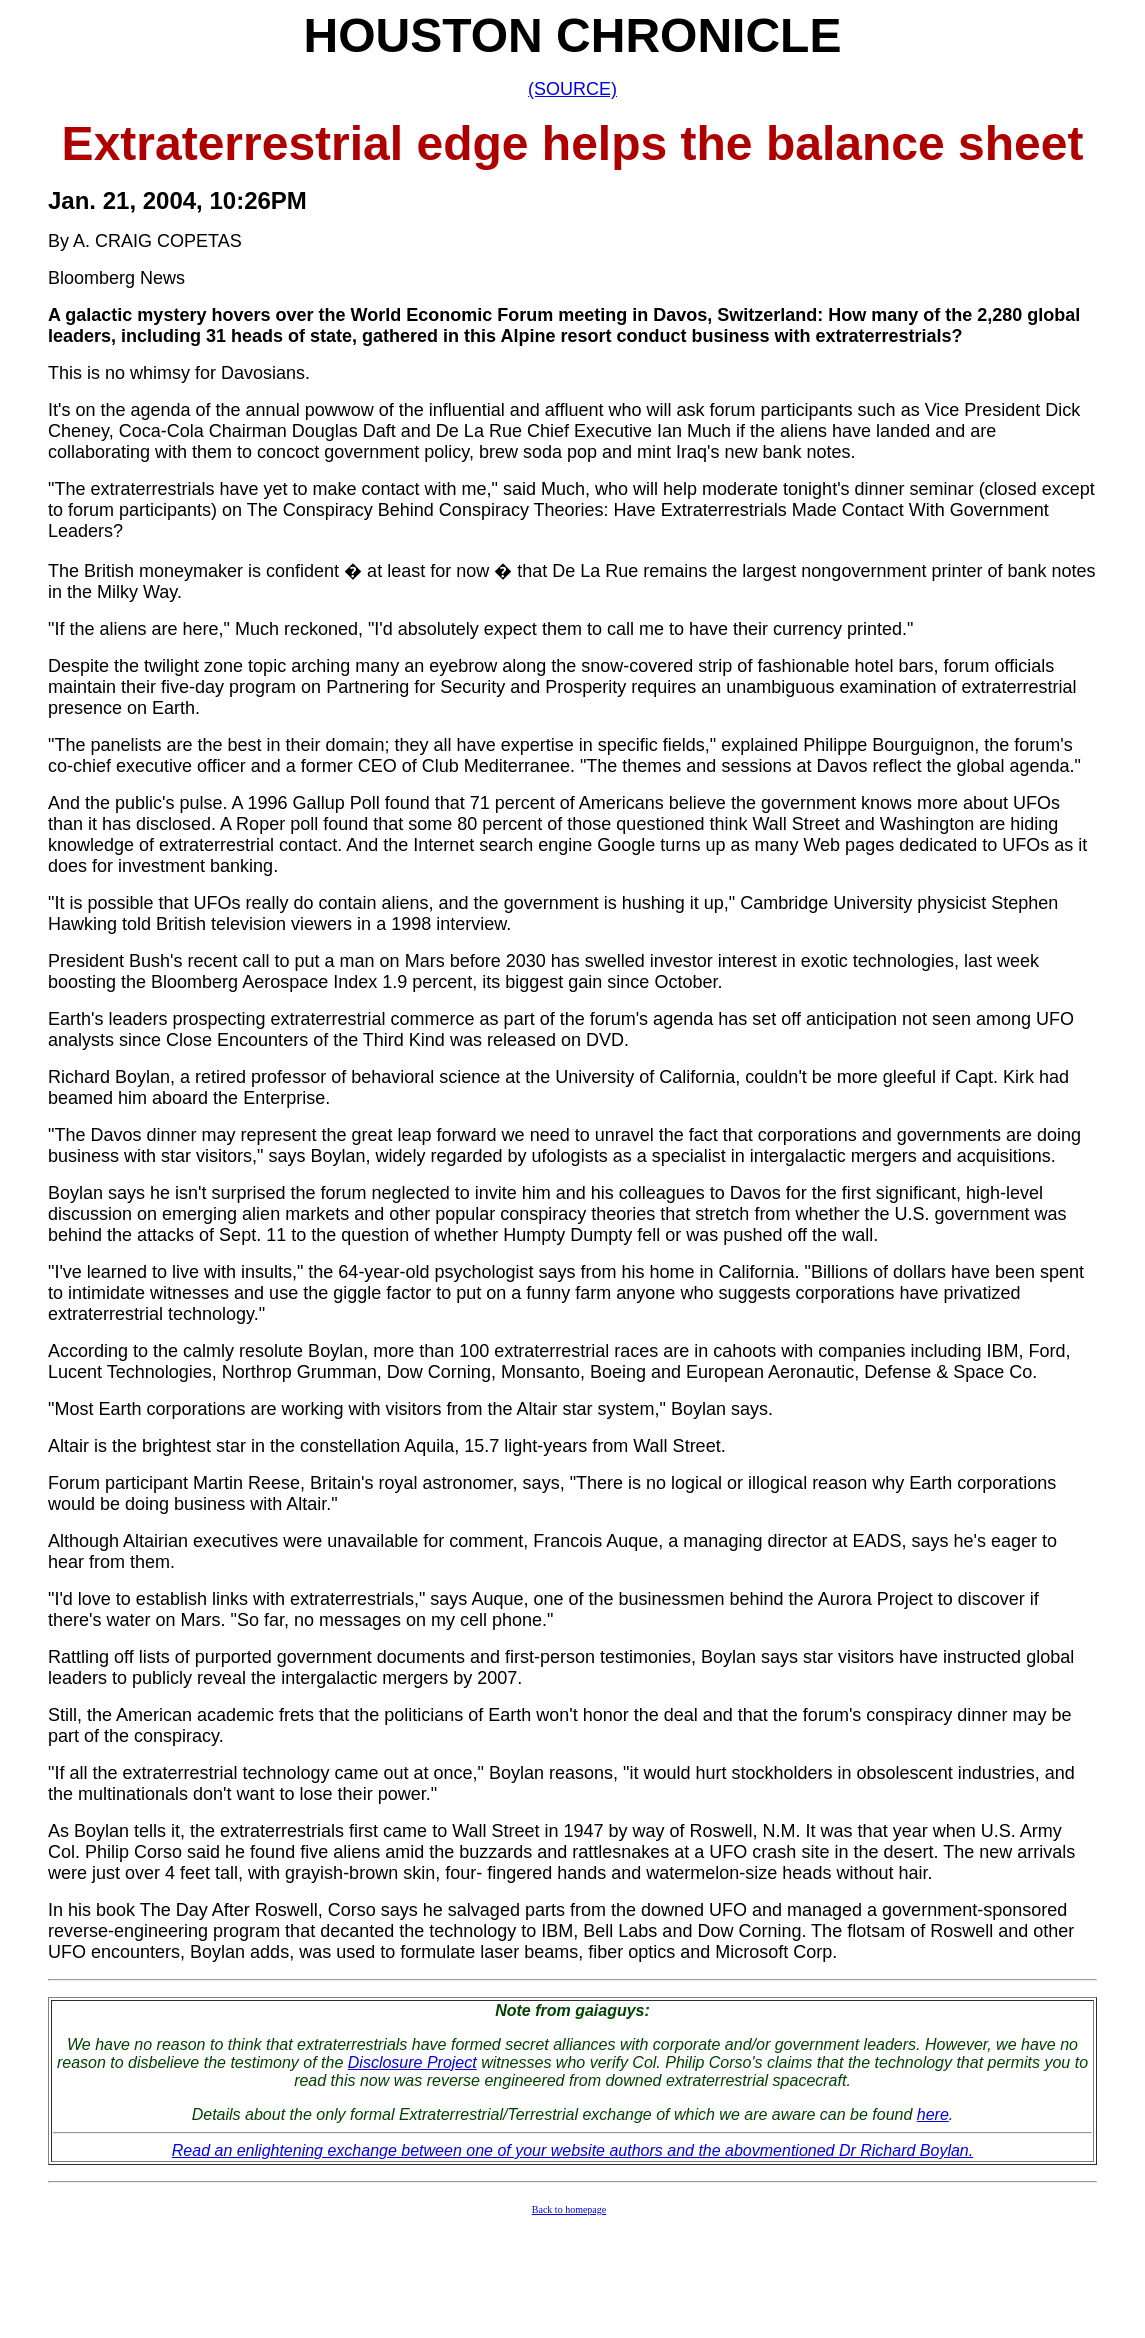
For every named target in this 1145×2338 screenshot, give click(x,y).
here (933, 2114)
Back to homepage (569, 2209)
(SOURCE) (572, 89)
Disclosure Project (412, 2062)
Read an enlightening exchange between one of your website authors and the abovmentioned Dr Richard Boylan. (572, 2150)
